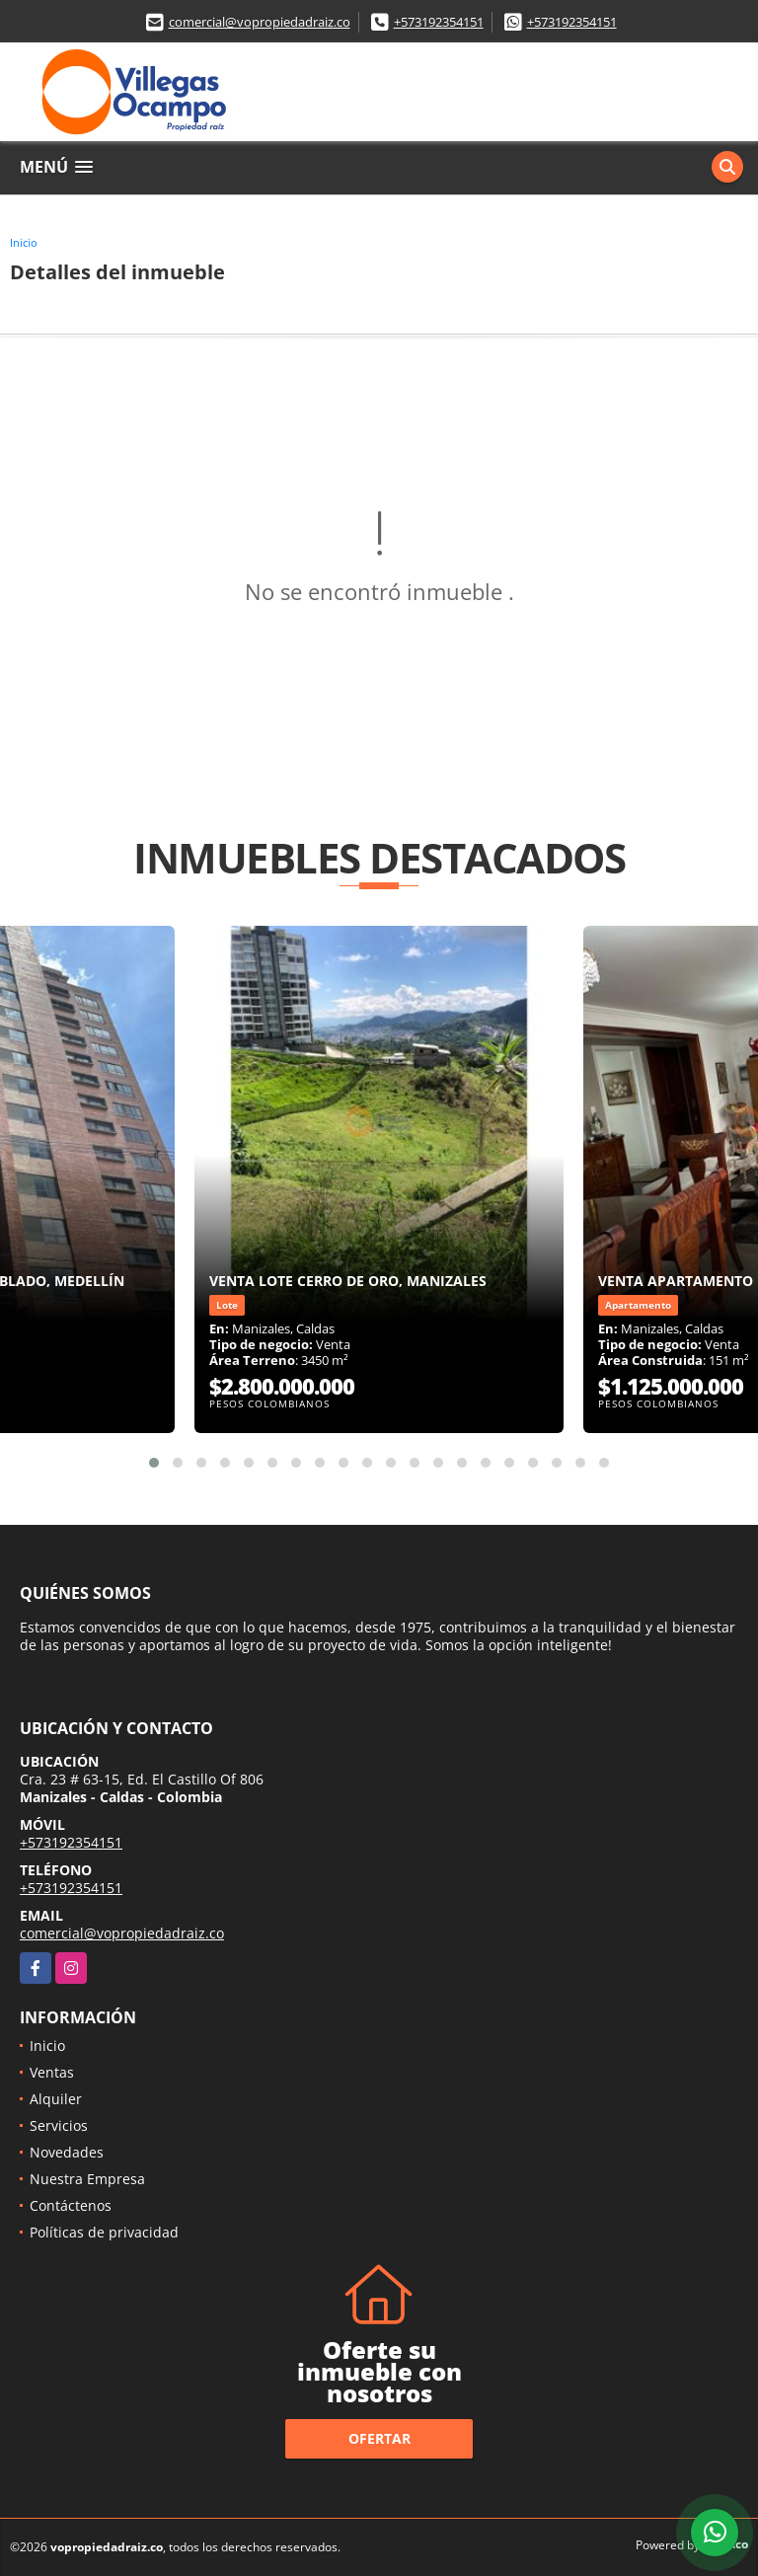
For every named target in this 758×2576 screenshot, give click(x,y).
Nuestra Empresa (87, 2178)
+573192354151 (439, 22)
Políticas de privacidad (104, 2232)
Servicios (59, 2125)
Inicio (24, 242)
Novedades (67, 2152)
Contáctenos (71, 2205)
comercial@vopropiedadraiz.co (259, 22)
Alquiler (56, 2098)
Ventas (52, 2072)
